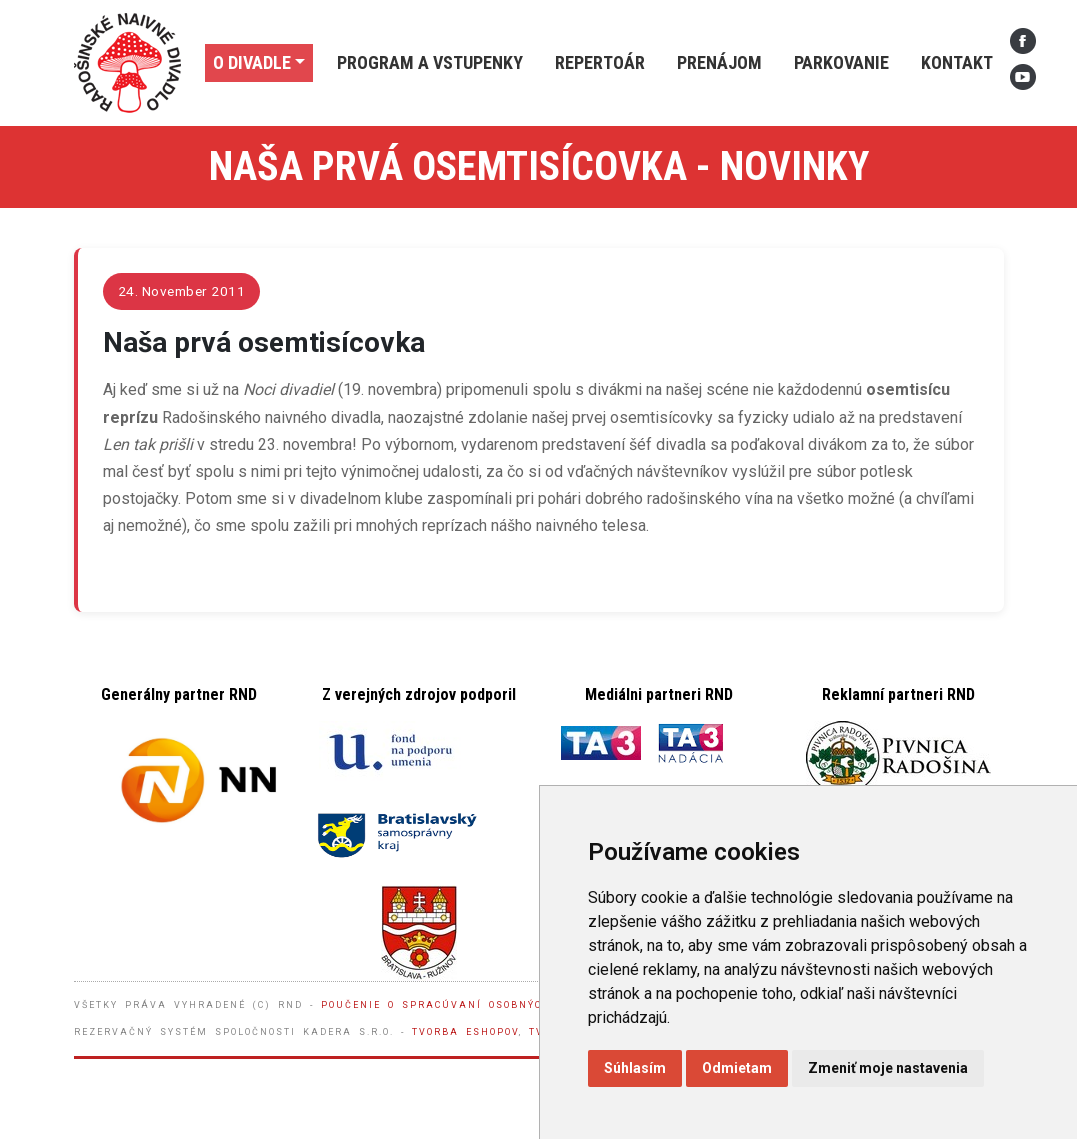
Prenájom (719, 62)
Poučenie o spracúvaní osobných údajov (463, 1005)
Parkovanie (841, 62)
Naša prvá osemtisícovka (264, 342)
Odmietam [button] (737, 1068)
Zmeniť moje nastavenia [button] (888, 1068)
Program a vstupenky (430, 62)
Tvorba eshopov (465, 1032)
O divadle (252, 62)
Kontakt (957, 62)
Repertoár (600, 62)
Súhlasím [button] (635, 1068)
